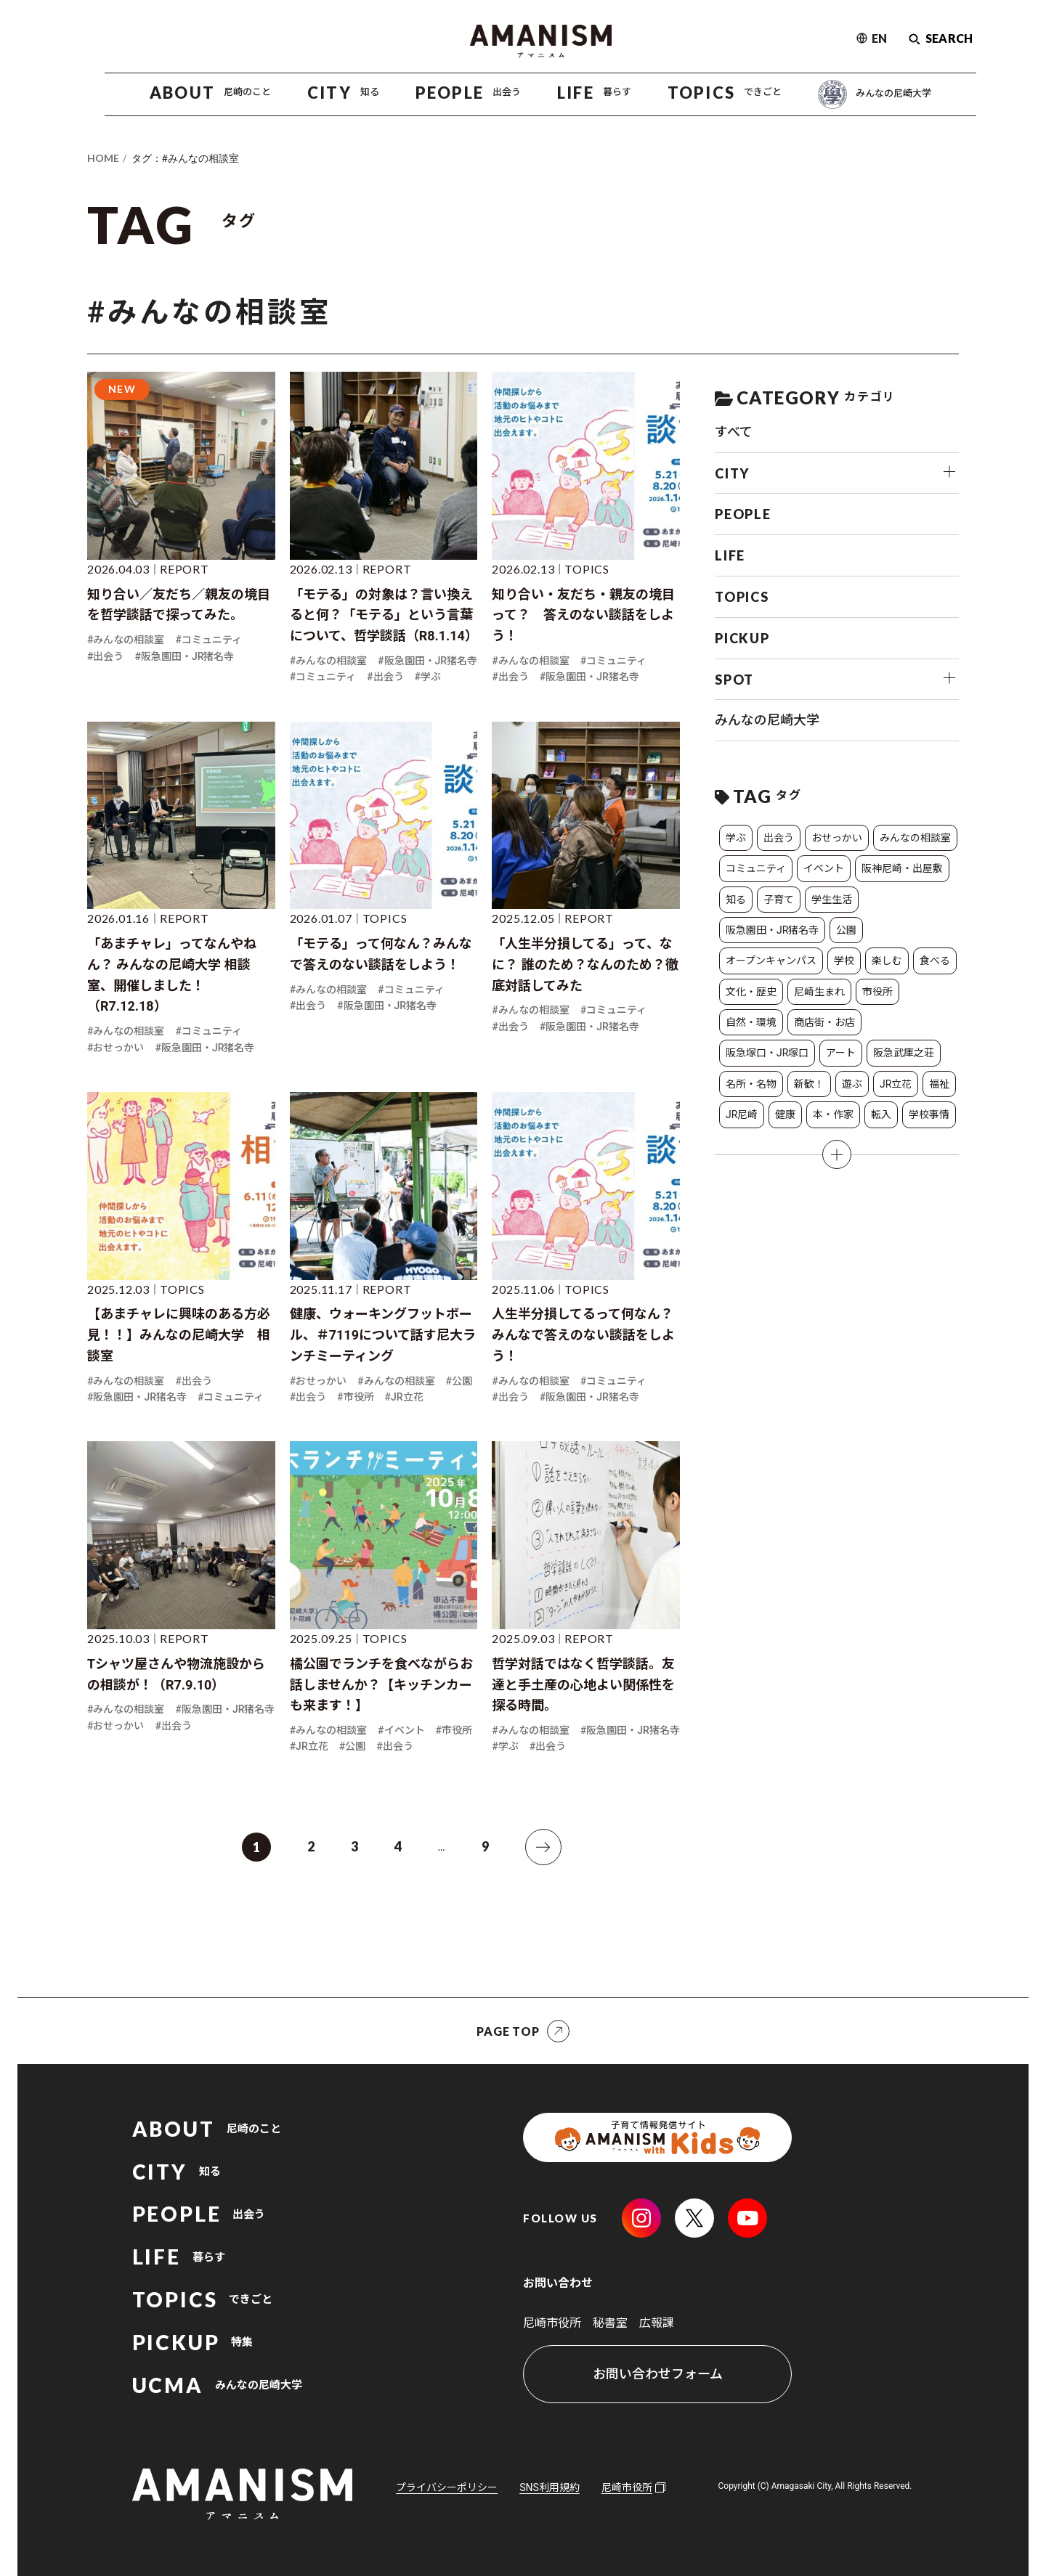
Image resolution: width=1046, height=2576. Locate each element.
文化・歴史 (751, 992)
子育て (778, 899)
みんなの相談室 (915, 838)
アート (841, 1053)
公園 (846, 930)
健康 (785, 1114)
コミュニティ (756, 868)
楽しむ (887, 960)
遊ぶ (852, 1084)
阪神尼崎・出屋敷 (902, 868)
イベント (823, 868)
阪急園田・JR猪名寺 (772, 930)
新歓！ (809, 1084)
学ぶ (736, 838)
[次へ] (543, 1847)
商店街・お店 (824, 1022)
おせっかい (836, 838)
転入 (881, 1114)
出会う (778, 838)
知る (736, 899)
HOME (103, 158)
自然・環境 (751, 1022)
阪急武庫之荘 (903, 1053)
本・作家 (833, 1114)
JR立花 (896, 1084)
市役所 (877, 992)
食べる (935, 960)
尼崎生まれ (819, 992)
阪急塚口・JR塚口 (767, 1053)
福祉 (939, 1084)
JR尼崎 (742, 1114)
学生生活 (831, 899)
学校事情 (929, 1114)
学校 (844, 960)
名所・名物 (751, 1084)
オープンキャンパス (771, 960)
